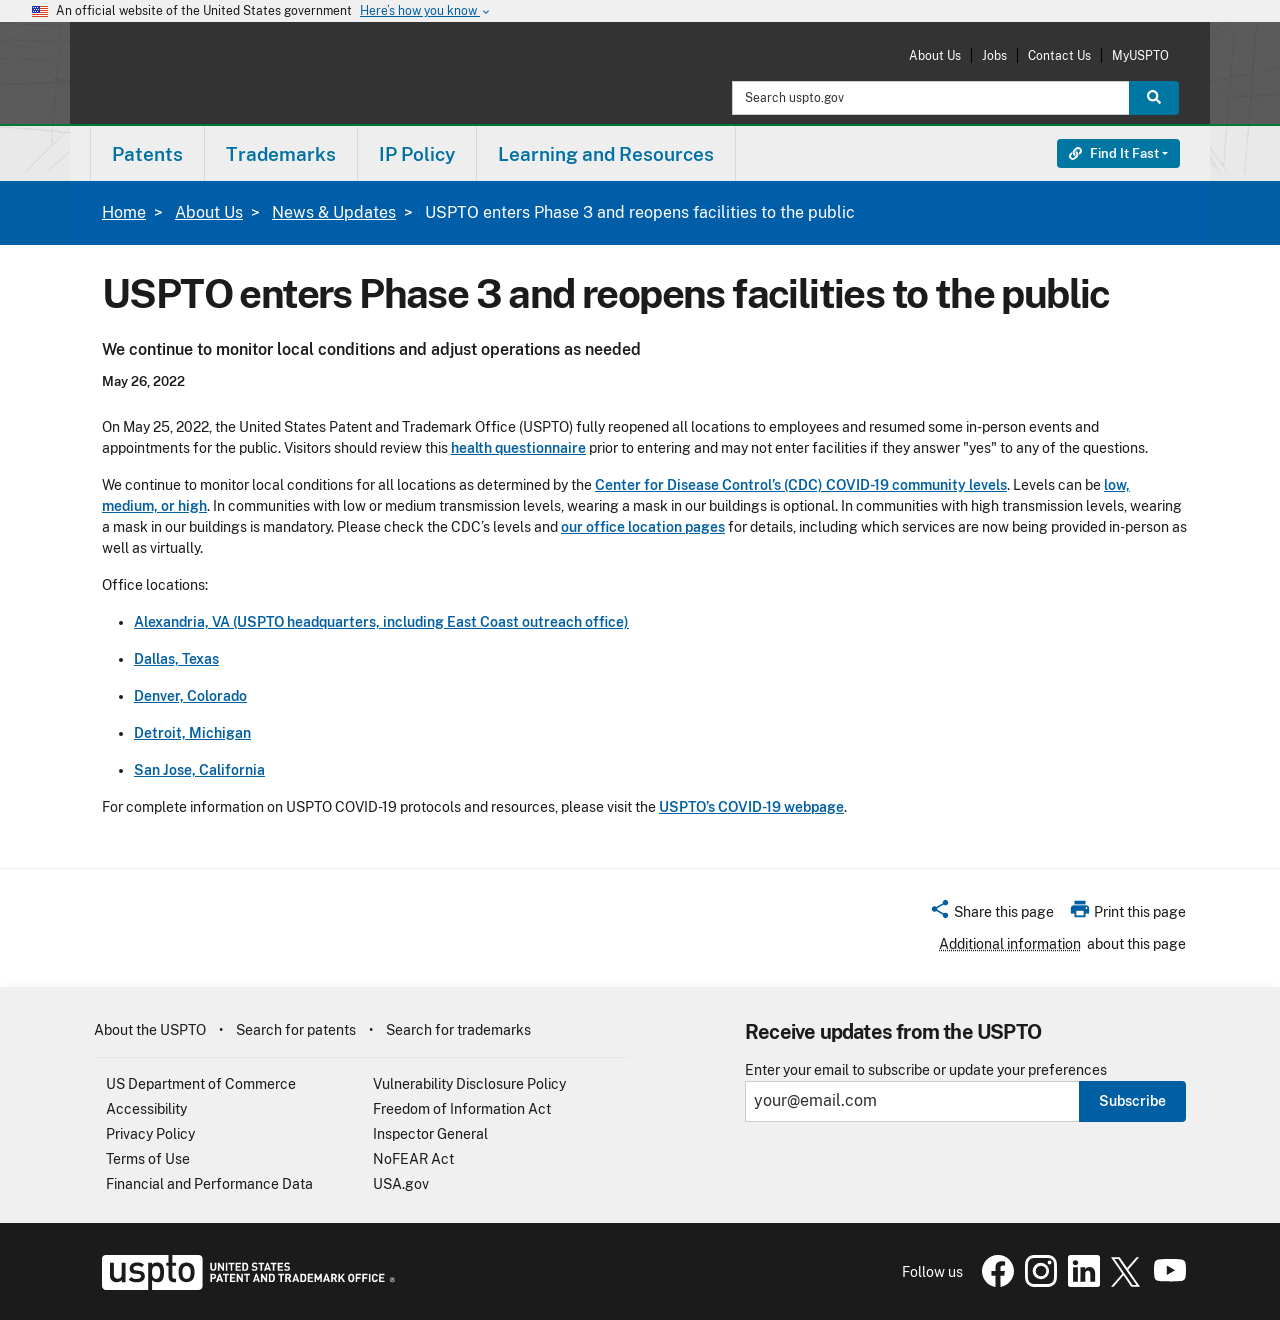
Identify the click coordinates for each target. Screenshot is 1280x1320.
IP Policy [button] (417, 154)
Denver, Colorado (190, 696)
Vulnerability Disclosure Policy (469, 1084)
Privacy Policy (150, 1134)
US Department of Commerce (201, 1084)
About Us (935, 55)
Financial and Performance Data (209, 1184)
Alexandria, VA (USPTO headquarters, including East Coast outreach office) (381, 622)
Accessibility (146, 1109)
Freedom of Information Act (462, 1109)
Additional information (1010, 944)
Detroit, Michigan (192, 733)
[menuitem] (147, 153)
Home (124, 212)
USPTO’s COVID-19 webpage (751, 807)
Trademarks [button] (281, 154)
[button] (991, 915)
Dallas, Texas (176, 659)
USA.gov (401, 1184)
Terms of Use (148, 1159)
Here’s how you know (426, 11)
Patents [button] (147, 154)
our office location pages (643, 527)
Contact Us (1059, 55)
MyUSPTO (1140, 55)
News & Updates (334, 212)
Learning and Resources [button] (606, 154)
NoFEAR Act (413, 1159)
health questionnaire (518, 448)
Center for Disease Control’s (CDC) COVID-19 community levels (801, 485)
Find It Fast (1114, 153)
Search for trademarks (458, 1030)
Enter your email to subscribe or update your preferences (926, 1070)
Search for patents (296, 1030)
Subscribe (1132, 1101)
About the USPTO (150, 1030)
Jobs (994, 55)
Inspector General (430, 1134)
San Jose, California (199, 770)
